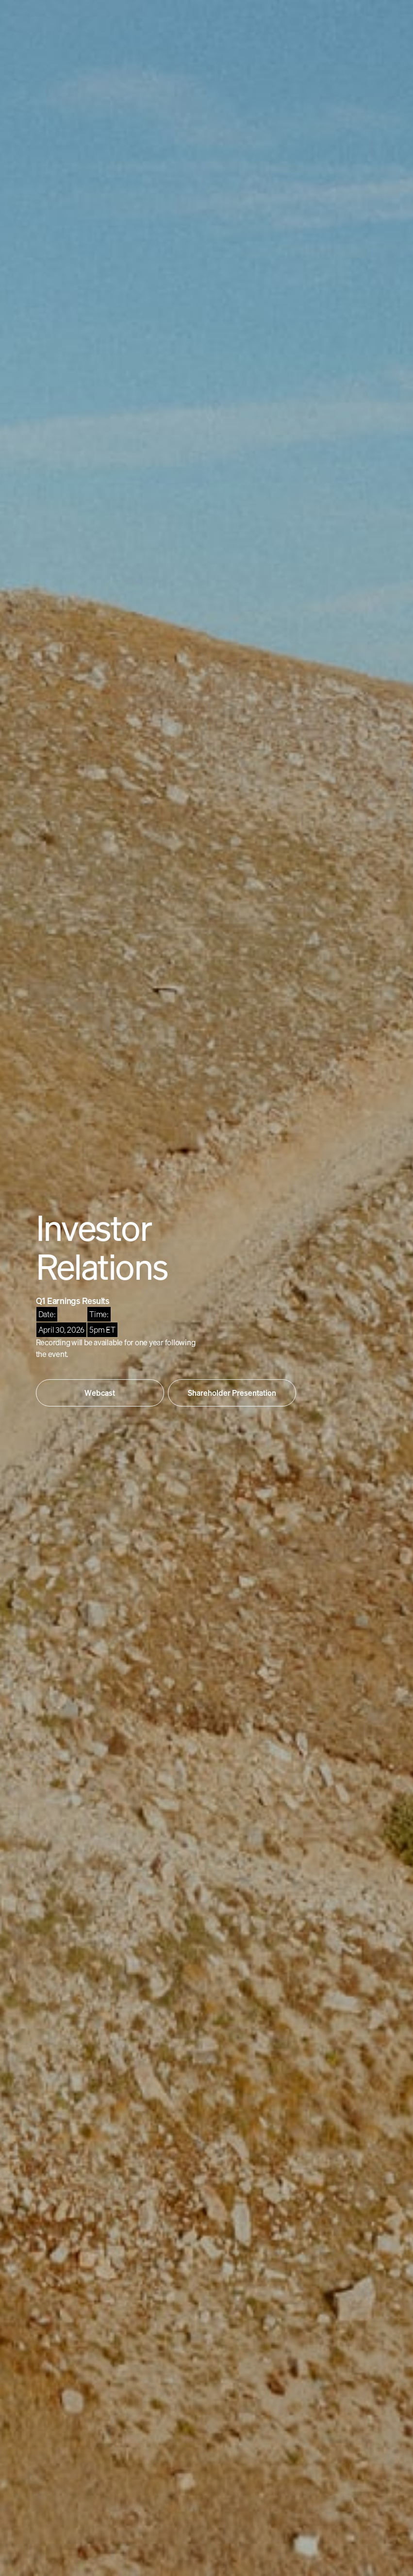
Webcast (99, 1393)
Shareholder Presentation (232, 1393)
